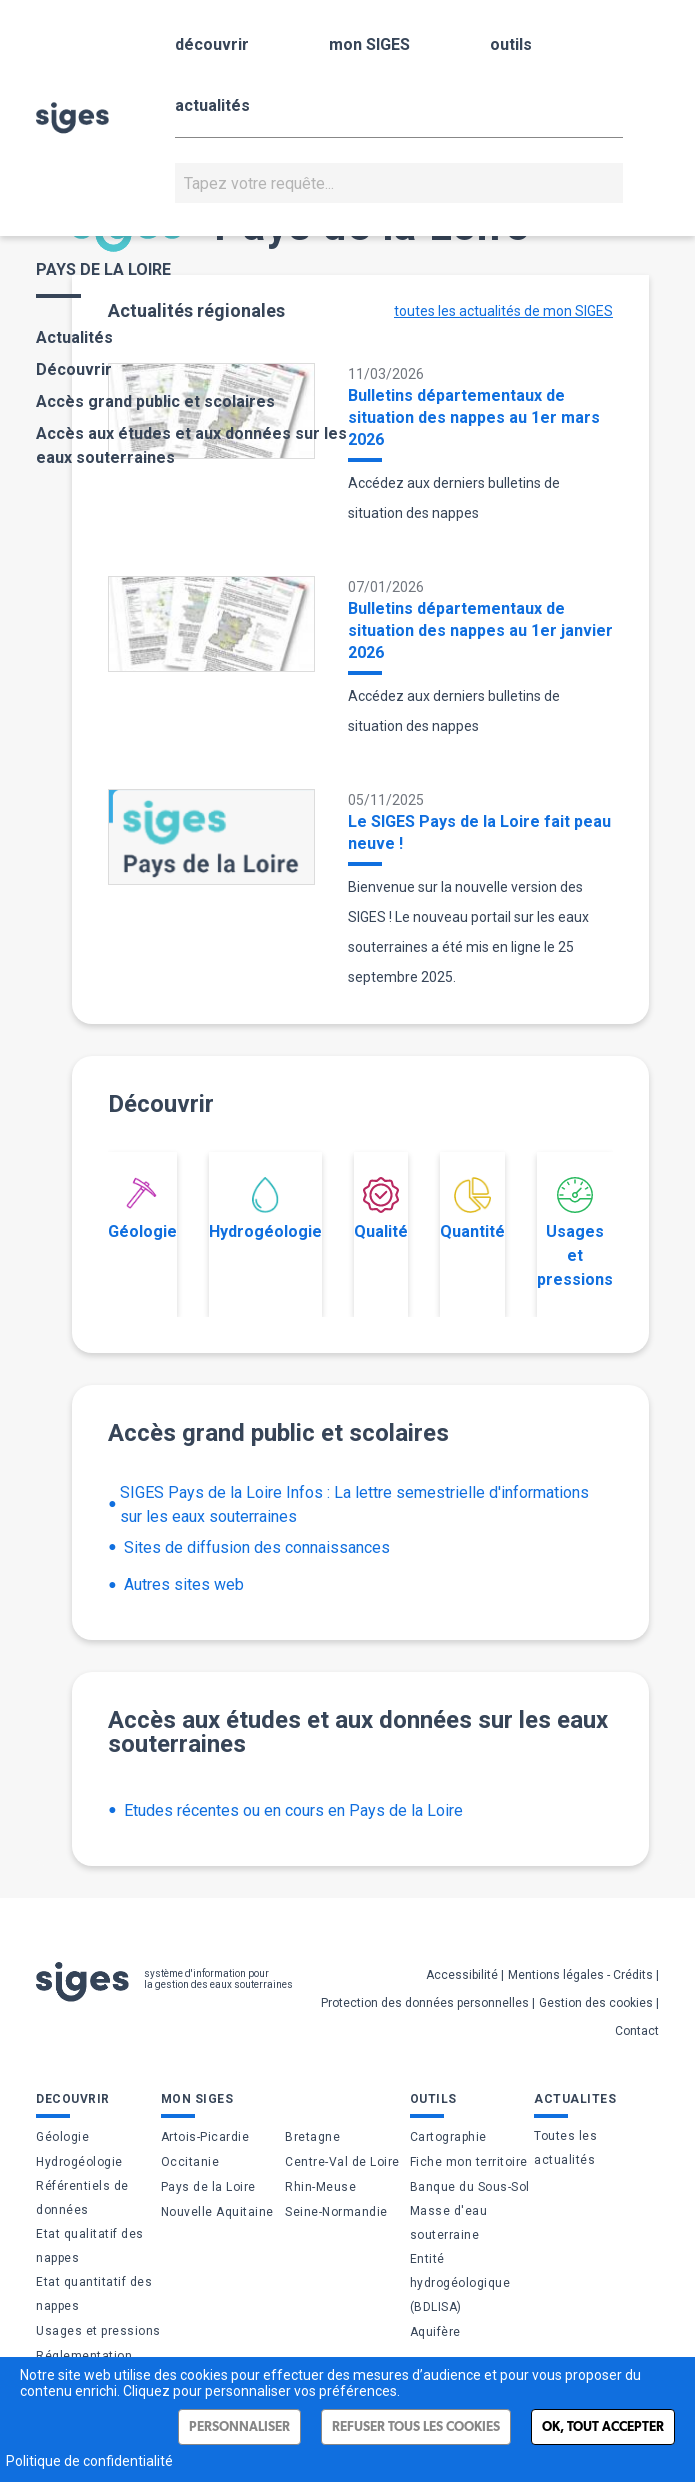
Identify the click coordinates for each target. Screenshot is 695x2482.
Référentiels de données (82, 2198)
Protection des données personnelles (425, 2003)
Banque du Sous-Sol (470, 2187)
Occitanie (190, 2162)
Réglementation (84, 2356)
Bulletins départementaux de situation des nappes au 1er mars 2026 (474, 417)
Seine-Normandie (336, 2212)
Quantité (472, 1209)
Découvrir (74, 369)
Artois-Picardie (205, 2137)
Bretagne (312, 2137)
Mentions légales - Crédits (580, 1975)
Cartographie (448, 2137)
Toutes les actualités (565, 2148)
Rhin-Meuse (320, 2187)
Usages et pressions (575, 1233)
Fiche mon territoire (469, 2162)
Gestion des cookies (596, 2003)
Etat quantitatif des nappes (94, 2294)
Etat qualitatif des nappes (90, 2246)
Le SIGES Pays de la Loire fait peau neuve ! (479, 832)
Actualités (74, 337)
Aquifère (435, 2332)
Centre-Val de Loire (342, 2162)
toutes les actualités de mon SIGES (503, 311)
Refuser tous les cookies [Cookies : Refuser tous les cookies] (416, 2426)
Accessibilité (462, 1975)
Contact (637, 2031)
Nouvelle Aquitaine (217, 2212)
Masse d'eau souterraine (449, 2223)
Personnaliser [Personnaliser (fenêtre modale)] (239, 2426)
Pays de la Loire (208, 2187)
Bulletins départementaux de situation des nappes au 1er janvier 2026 (480, 630)
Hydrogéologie (265, 1209)
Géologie (142, 1209)
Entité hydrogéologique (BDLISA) (460, 2283)
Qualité (381, 1209)
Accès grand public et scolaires (155, 401)
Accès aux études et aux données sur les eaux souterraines (191, 445)
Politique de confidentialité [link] (89, 2461)
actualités (212, 105)
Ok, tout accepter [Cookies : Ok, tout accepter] (603, 2426)
